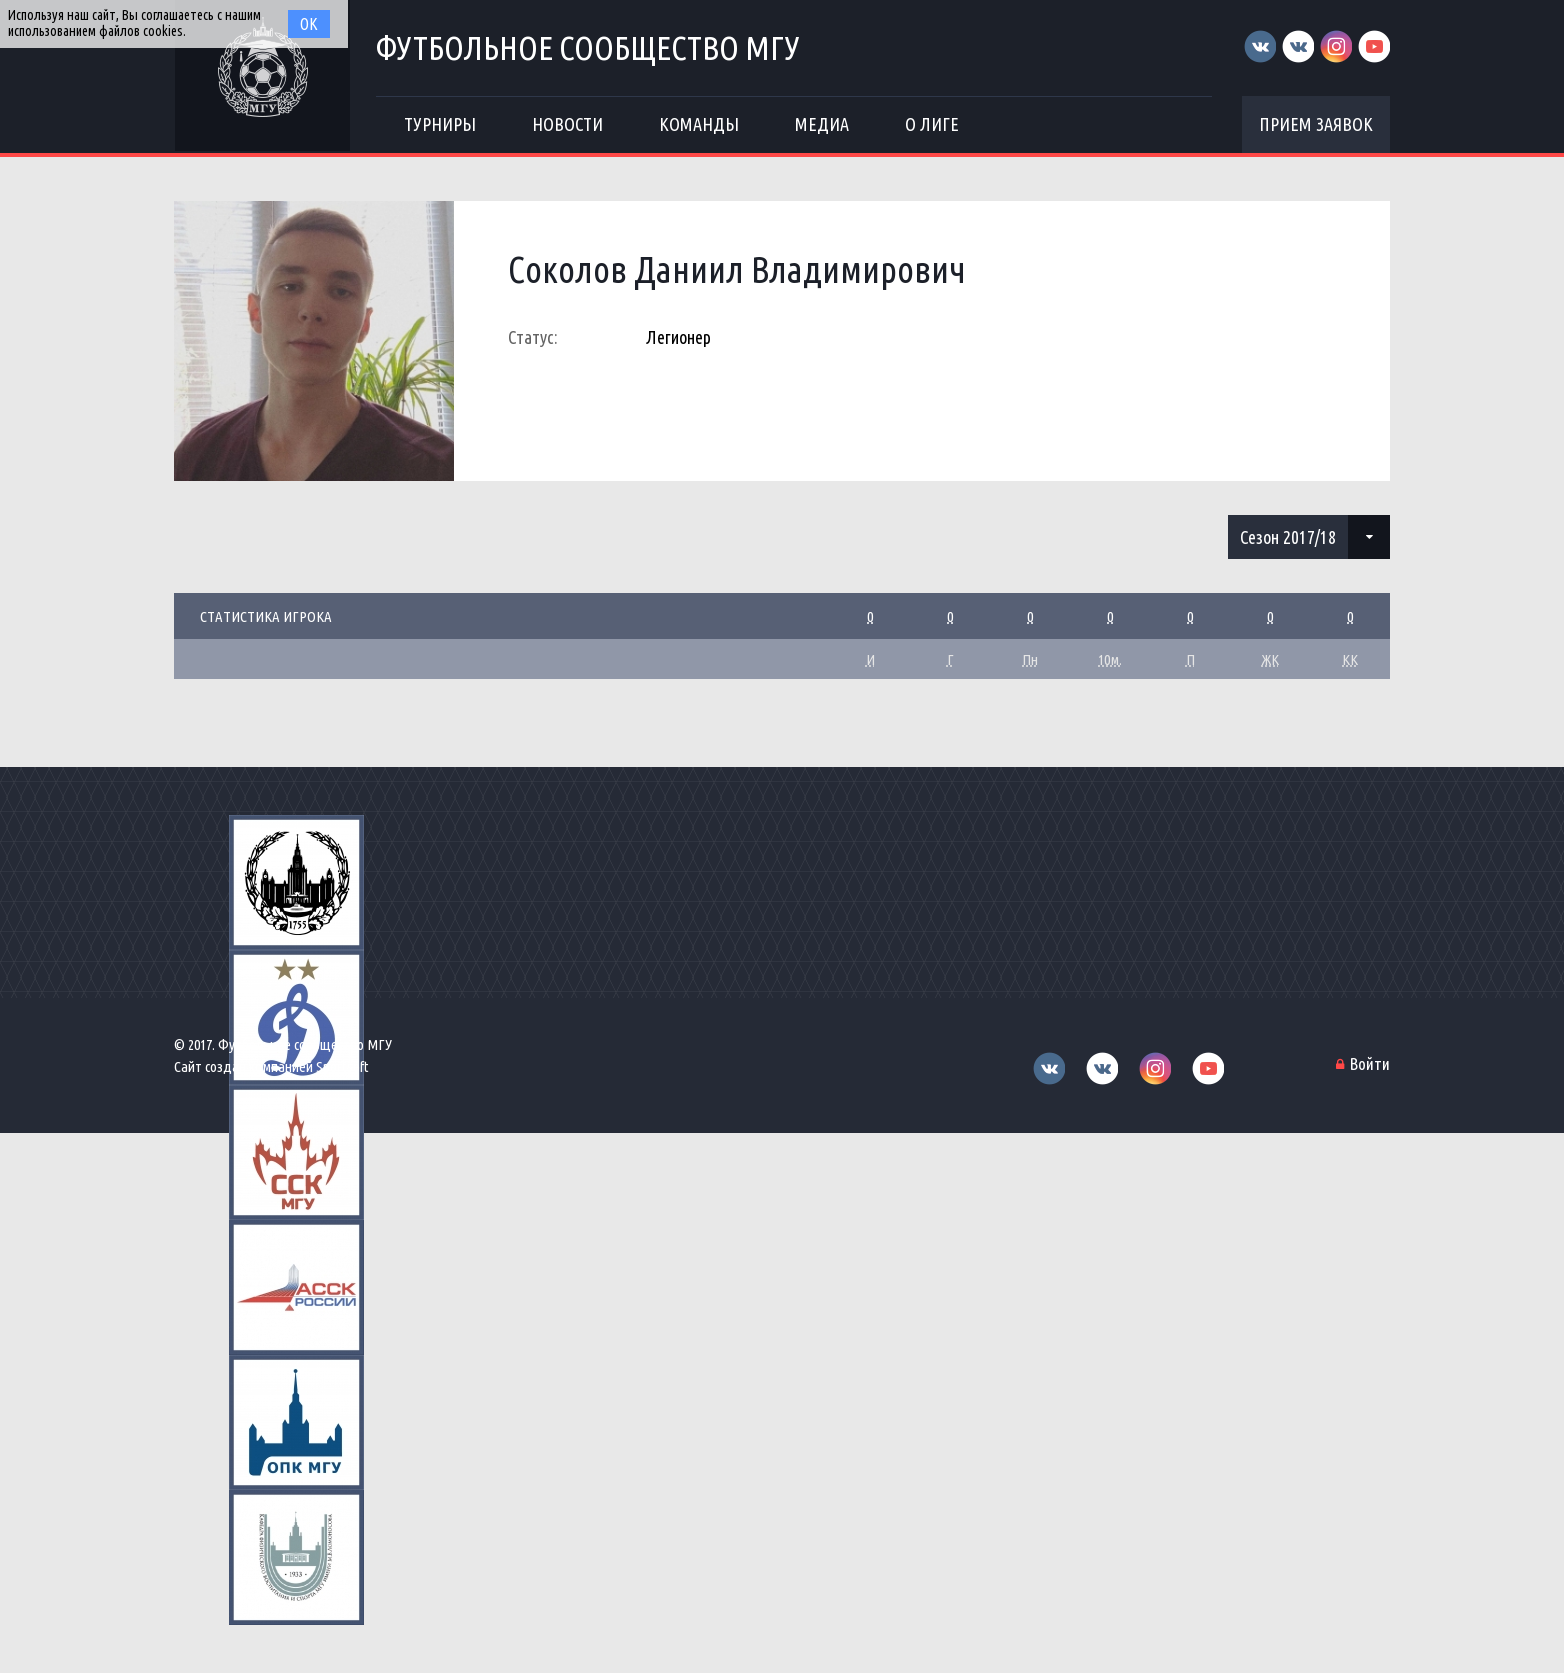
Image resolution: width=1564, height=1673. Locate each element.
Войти (1370, 1063)
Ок (309, 24)
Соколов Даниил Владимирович (737, 269)
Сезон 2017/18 (1288, 537)
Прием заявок (1316, 124)
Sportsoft (342, 1066)
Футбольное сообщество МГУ (588, 47)
